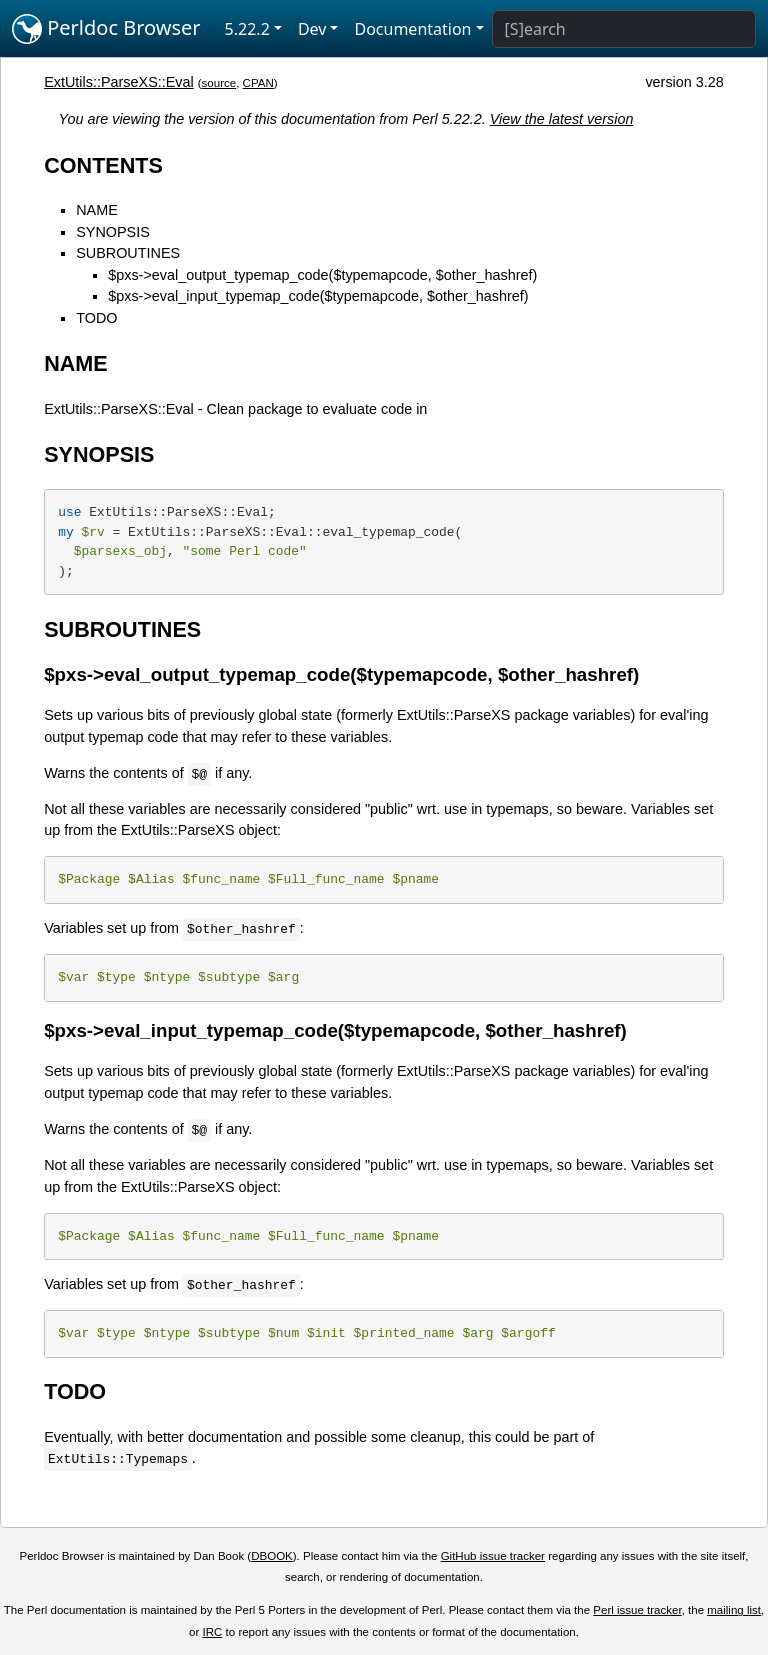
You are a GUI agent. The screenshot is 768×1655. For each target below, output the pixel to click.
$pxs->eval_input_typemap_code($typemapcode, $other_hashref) (318, 296)
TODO (96, 318)
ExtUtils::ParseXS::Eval (119, 82)
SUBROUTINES (128, 253)
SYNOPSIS (113, 232)
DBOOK (272, 1556)
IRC (213, 1632)
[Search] (624, 29)
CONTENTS (103, 165)
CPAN (258, 83)
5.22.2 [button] (247, 29)
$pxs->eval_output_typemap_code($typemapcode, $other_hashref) (322, 275)
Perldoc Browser (106, 29)
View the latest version (562, 119)
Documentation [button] (412, 29)
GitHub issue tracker (493, 1556)
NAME (97, 210)
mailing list (734, 1610)
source (219, 83)
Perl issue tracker (637, 1610)
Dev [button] (312, 29)
